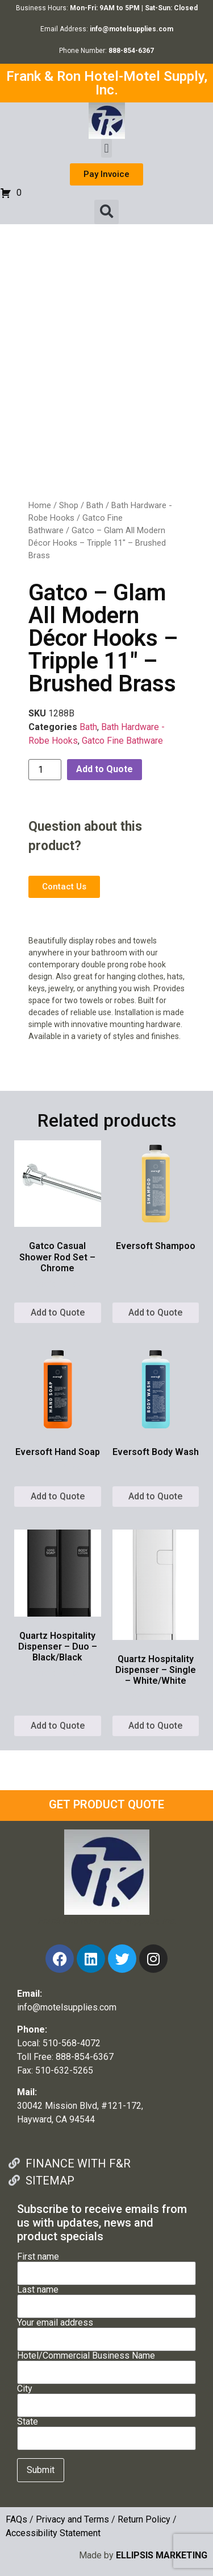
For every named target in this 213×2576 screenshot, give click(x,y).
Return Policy (144, 2519)
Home (39, 505)
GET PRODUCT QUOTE (106, 1804)
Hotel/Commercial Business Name (106, 2364)
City (106, 2397)
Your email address (106, 2331)
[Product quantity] (44, 769)
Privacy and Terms (72, 2519)
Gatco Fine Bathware (122, 740)
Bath (94, 505)
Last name (106, 2298)
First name (106, 2265)
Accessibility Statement (53, 2533)
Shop (68, 505)
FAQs (16, 2519)
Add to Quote (104, 769)
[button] (106, 148)
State (106, 2430)
